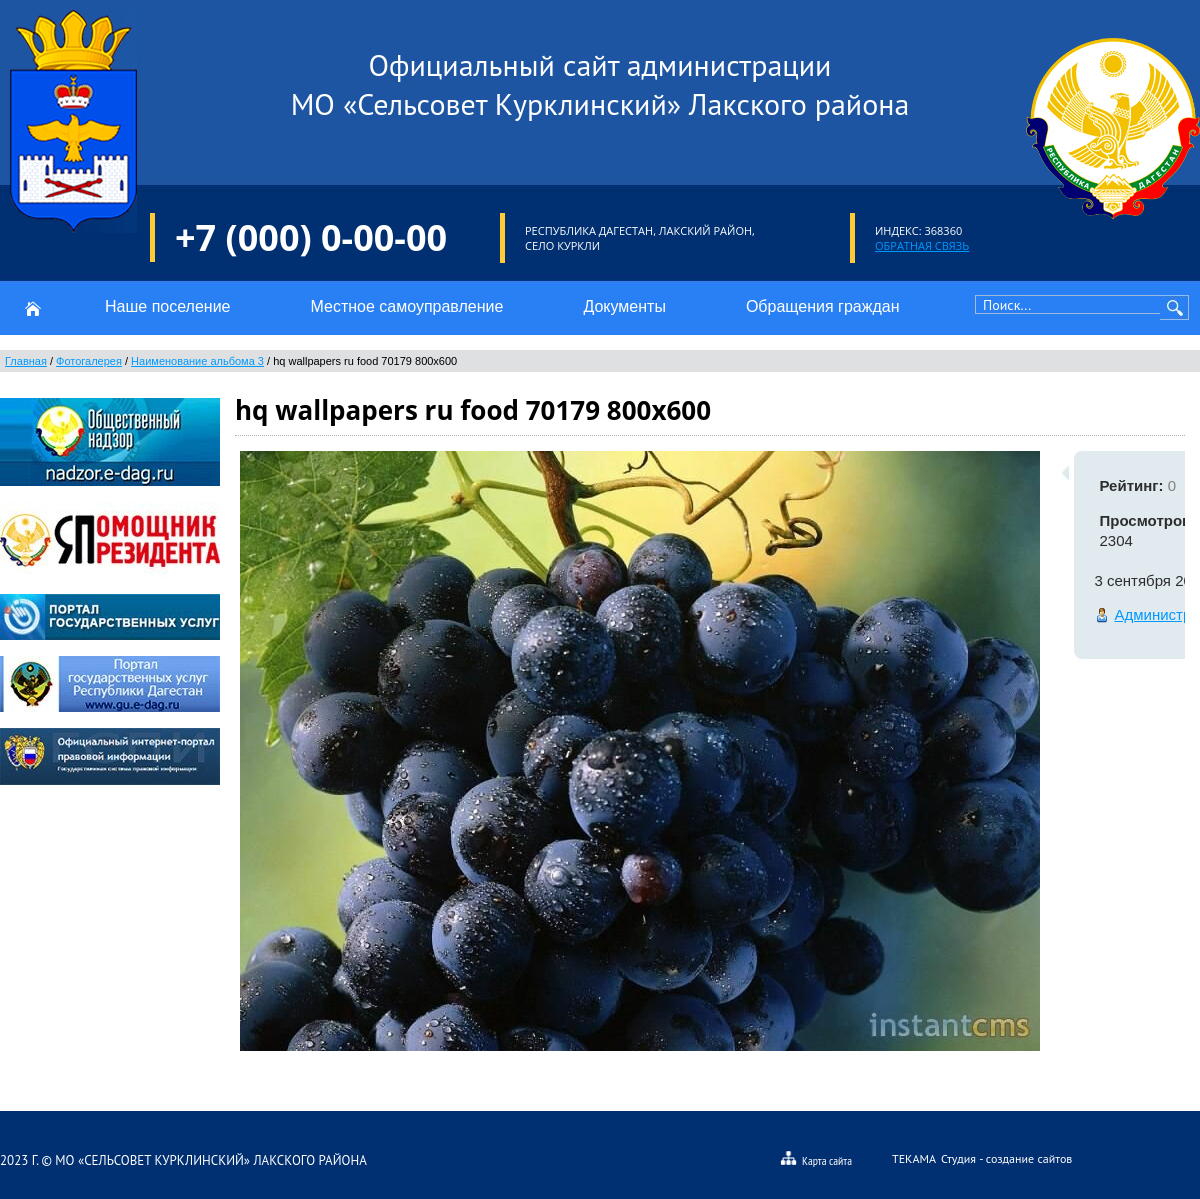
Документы (624, 306)
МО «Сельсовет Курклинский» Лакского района (210, 1160)
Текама (914, 1158)
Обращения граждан (823, 306)
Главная (26, 361)
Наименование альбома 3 (197, 361)
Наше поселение (167, 306)
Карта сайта (816, 1159)
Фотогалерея (89, 361)
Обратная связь (922, 245)
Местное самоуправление (406, 306)
